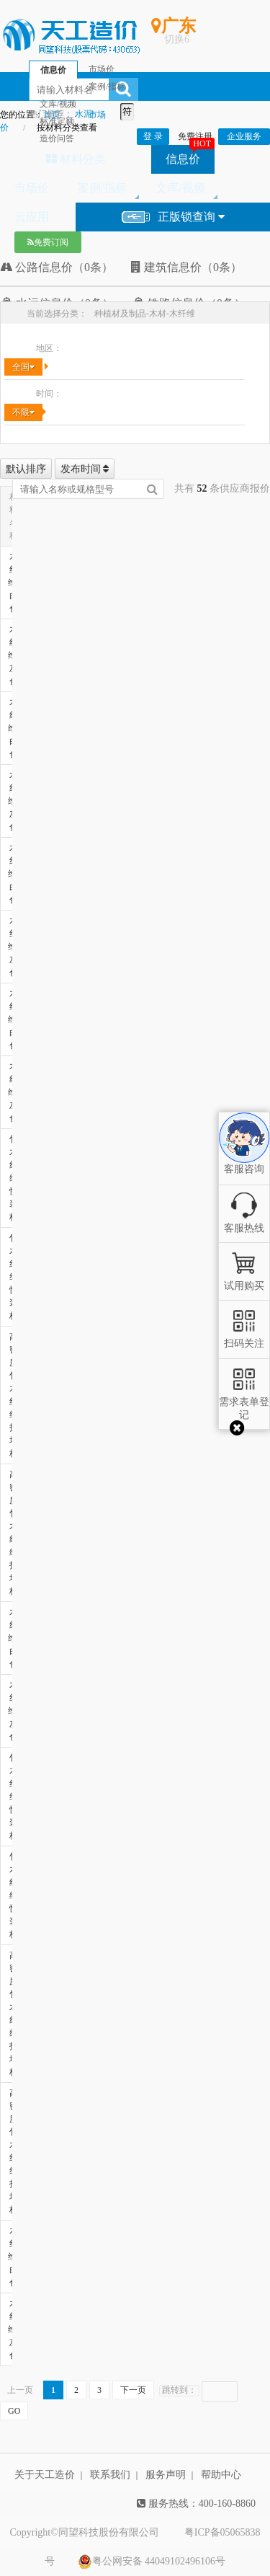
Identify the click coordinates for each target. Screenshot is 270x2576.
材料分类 (76, 159)
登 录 (153, 136)
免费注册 (195, 136)
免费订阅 (47, 242)
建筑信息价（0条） (186, 267)
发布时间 (84, 469)
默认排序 (26, 469)
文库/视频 (180, 188)
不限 (23, 412)
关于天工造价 (44, 2474)
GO (14, 2411)
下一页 (133, 2390)
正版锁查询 (173, 217)
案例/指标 (102, 188)
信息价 (183, 159)
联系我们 (110, 2474)
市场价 (31, 188)
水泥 (83, 114)
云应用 (31, 217)
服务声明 (165, 2474)
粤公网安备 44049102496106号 (152, 2561)
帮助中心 (221, 2474)
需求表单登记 (244, 1402)
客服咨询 (244, 1156)
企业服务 (244, 136)
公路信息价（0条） (56, 267)
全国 (23, 367)
